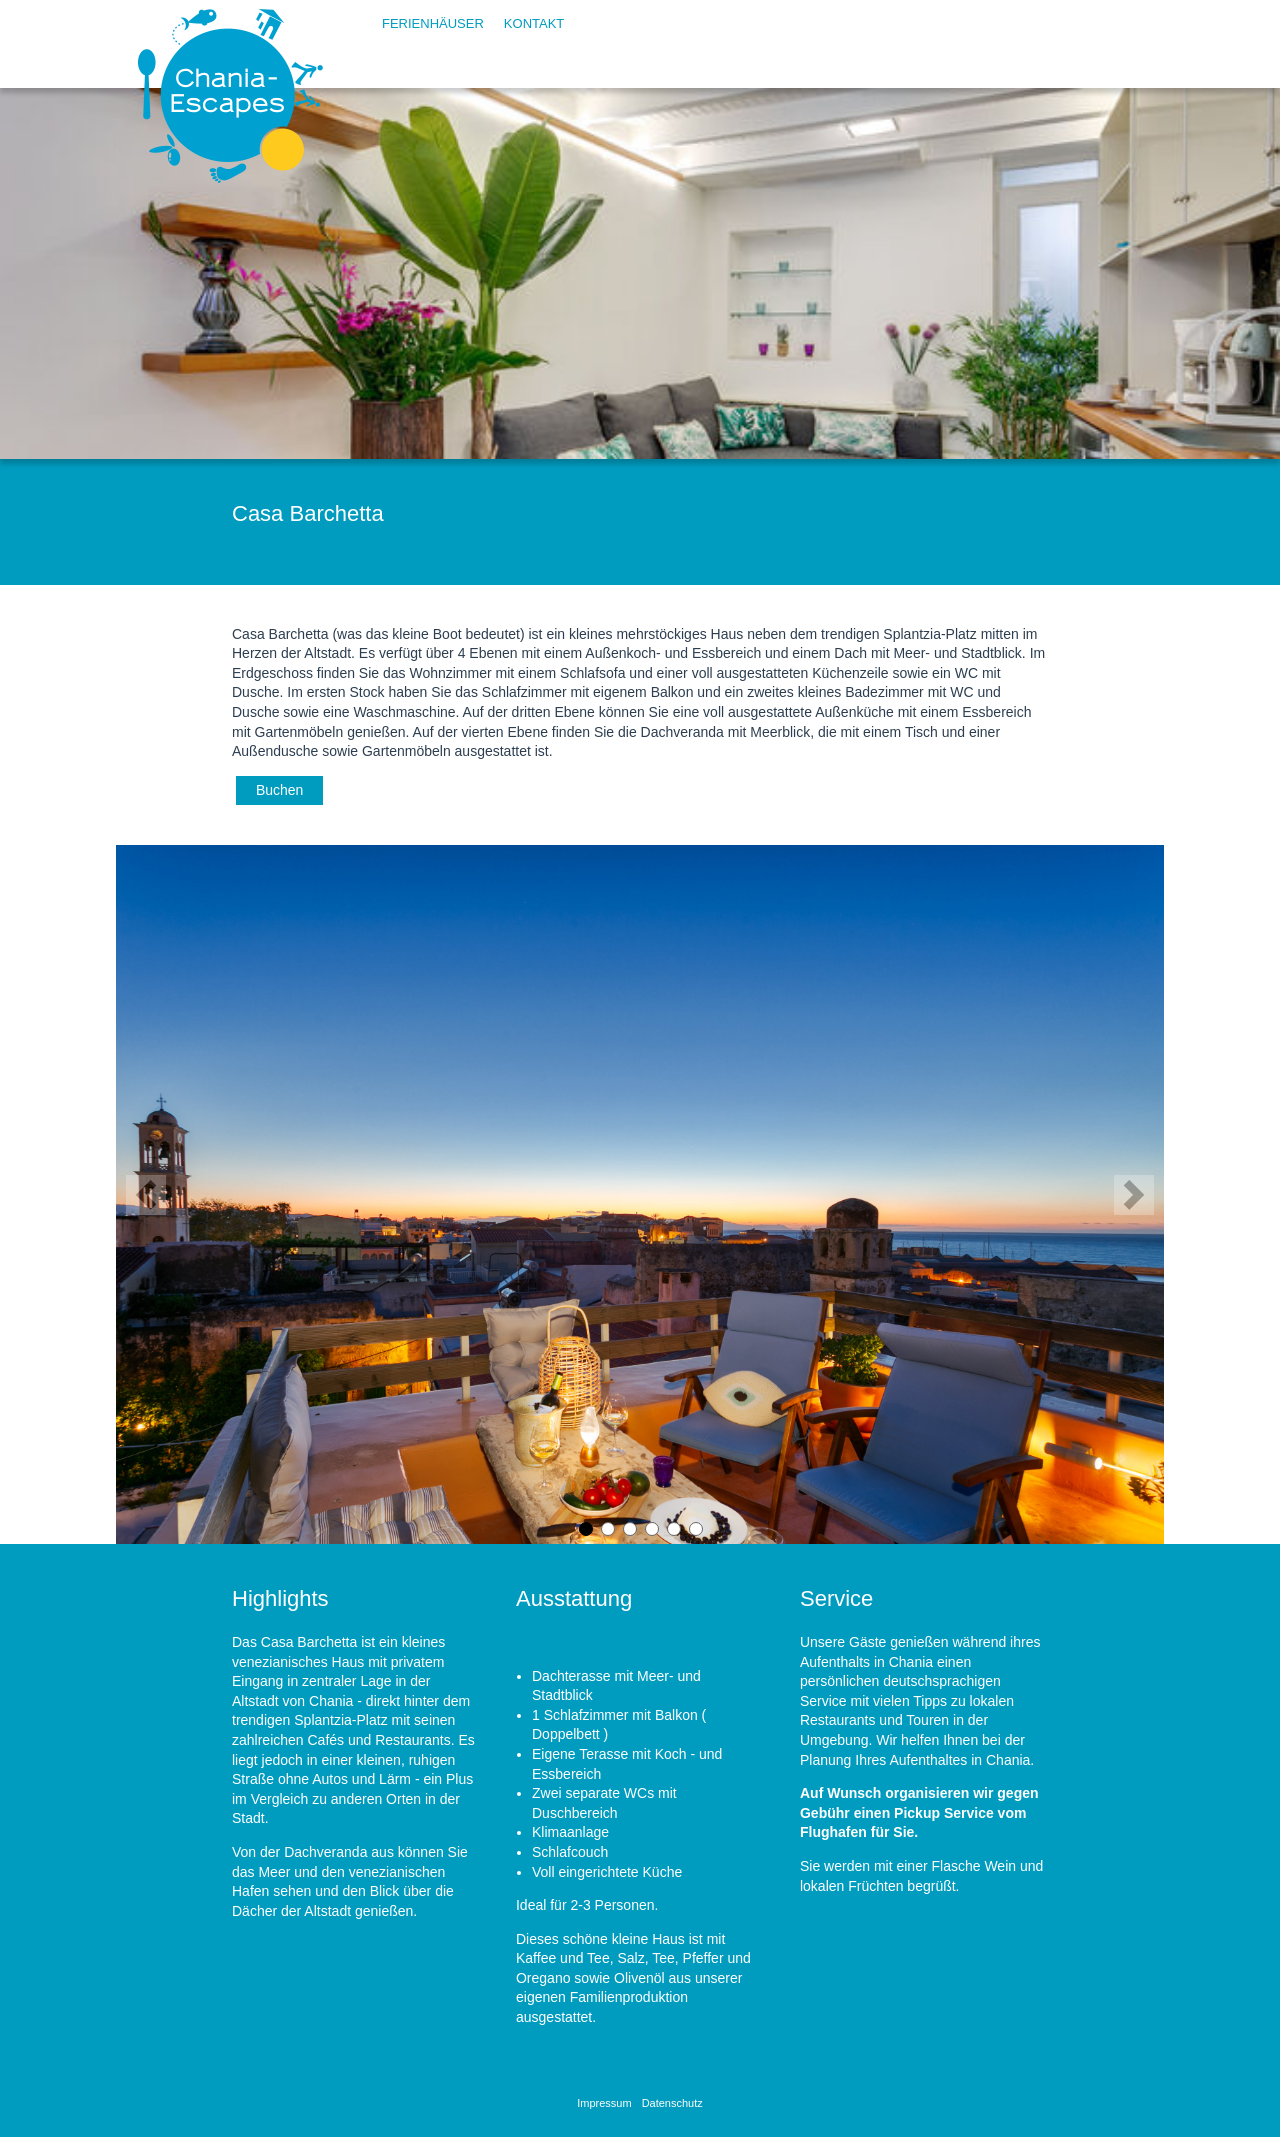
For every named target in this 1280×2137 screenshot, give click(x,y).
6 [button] (695, 1528)
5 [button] (673, 1528)
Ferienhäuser (433, 23)
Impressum (604, 2103)
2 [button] (607, 1528)
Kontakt (534, 23)
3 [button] (629, 1528)
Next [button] (1134, 1195)
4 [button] (651, 1528)
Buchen (279, 790)
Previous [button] (146, 1195)
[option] (640, 1194)
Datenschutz (672, 2103)
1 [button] (585, 1528)
